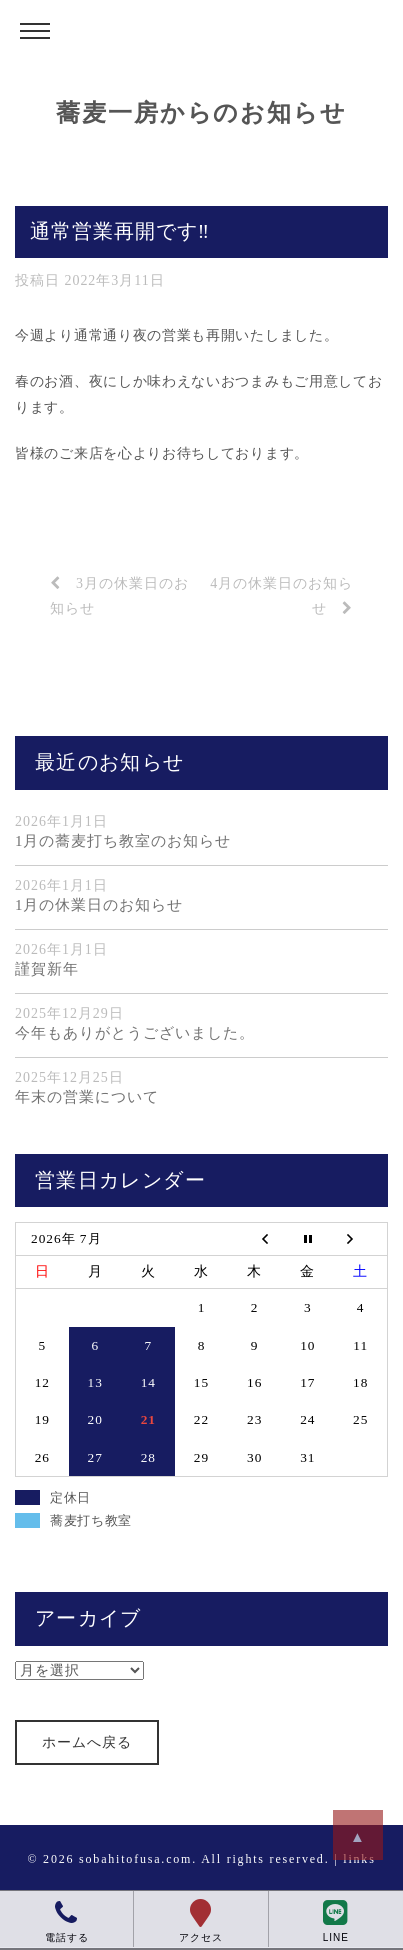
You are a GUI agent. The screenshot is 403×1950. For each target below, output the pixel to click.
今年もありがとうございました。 (135, 1033)
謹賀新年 (47, 969)
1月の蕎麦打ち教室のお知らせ (123, 841)
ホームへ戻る (87, 1742)
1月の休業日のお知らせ (99, 905)
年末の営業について (87, 1097)
